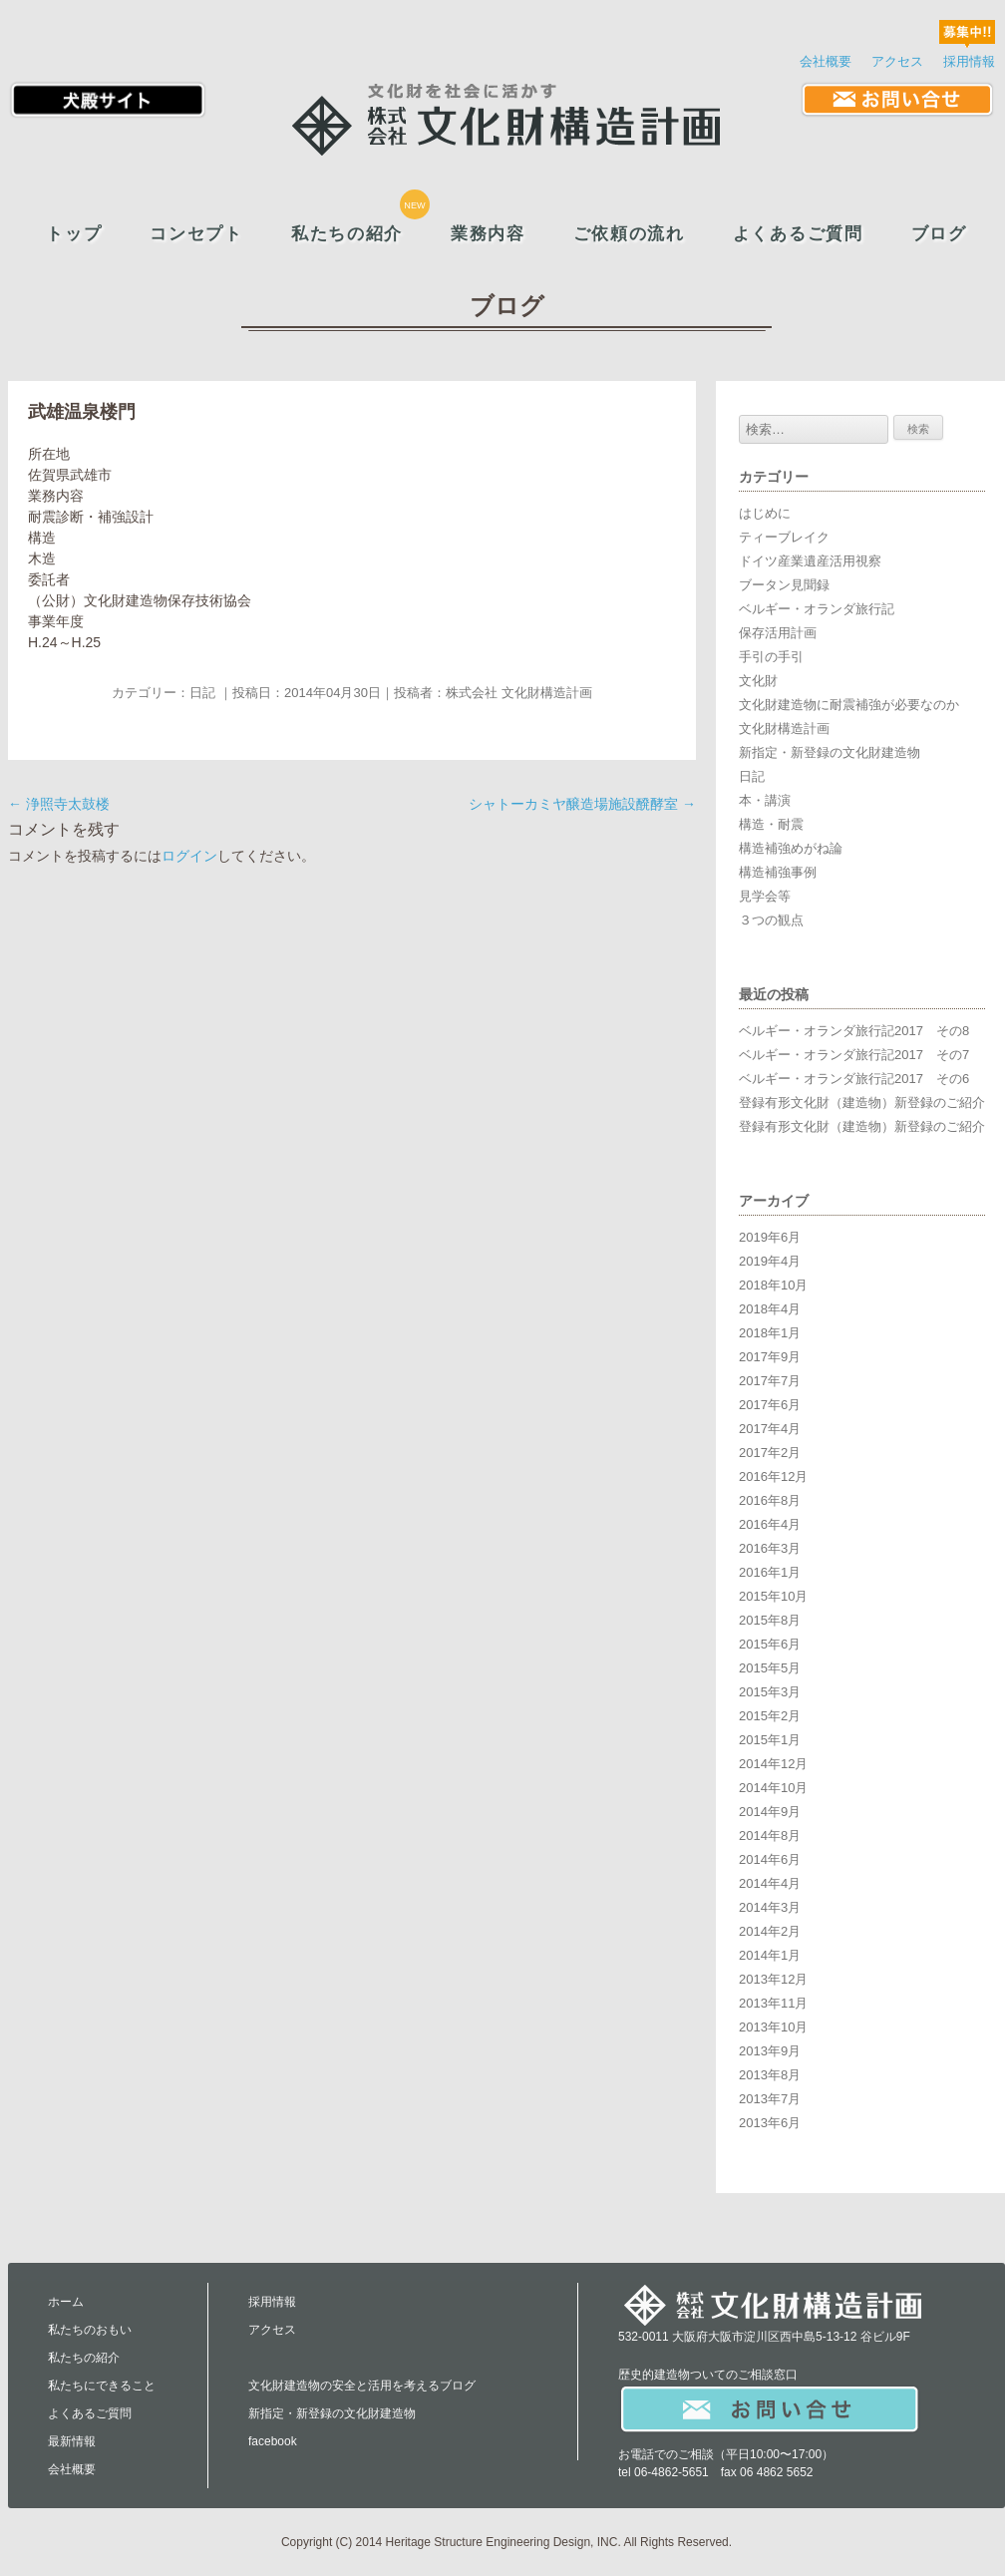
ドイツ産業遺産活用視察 (810, 560)
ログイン (189, 856)
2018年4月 (770, 1308)
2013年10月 (773, 2027)
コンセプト (196, 233)
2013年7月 (770, 2098)
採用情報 (969, 61)
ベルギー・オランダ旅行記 (816, 608)
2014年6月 (770, 1859)
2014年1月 (770, 1955)
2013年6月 (770, 2122)
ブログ (939, 233)
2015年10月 (773, 1596)
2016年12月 (773, 1476)
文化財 (758, 680)
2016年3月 (770, 1548)
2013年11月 (773, 2003)
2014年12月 (773, 1763)
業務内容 (488, 233)
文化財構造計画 (784, 728)
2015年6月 (770, 1644)
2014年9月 (770, 1811)
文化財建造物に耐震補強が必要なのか (849, 704)
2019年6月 (770, 1237)
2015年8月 (770, 1620)
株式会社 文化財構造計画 (519, 692)
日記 (202, 692)
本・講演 (765, 800)
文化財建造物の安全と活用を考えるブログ (362, 2385)
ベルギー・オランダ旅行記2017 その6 (854, 1078)
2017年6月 (770, 1404)
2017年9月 (770, 1356)
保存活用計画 (778, 632)
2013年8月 (770, 2074)
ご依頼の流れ (629, 233)
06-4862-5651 (671, 2472)
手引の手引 (771, 656)
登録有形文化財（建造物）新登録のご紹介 (862, 1102)
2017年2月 (770, 1452)
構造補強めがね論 (790, 848)
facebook (272, 2441)
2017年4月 (770, 1428)
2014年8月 (770, 1835)
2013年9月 (770, 2050)
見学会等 (765, 896)
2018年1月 (770, 1332)
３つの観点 (771, 920)
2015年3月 (770, 1691)
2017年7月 (770, 1380)
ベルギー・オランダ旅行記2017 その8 (854, 1030)
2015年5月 (770, 1667)
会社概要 (825, 61)
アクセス (897, 61)
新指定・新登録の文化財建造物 (829, 752)
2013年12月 (773, 1979)
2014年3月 (770, 1907)
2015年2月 (770, 1715)
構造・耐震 (771, 824)
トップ (74, 233)
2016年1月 (770, 1572)
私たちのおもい (90, 2330)
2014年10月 (773, 1787)
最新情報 (72, 2441)
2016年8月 (770, 1500)
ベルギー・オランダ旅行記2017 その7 (854, 1054)
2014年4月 (770, 1883)
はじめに (765, 513)
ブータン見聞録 (784, 584)
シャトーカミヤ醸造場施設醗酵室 (582, 804)
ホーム (66, 2302)
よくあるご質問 (798, 233)
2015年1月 (770, 1739)
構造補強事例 (778, 872)
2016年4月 (770, 1524)
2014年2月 (770, 1931)
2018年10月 (773, 1285)
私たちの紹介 (347, 233)
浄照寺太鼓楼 (59, 804)
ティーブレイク (784, 537)
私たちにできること (102, 2385)
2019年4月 (770, 1261)
